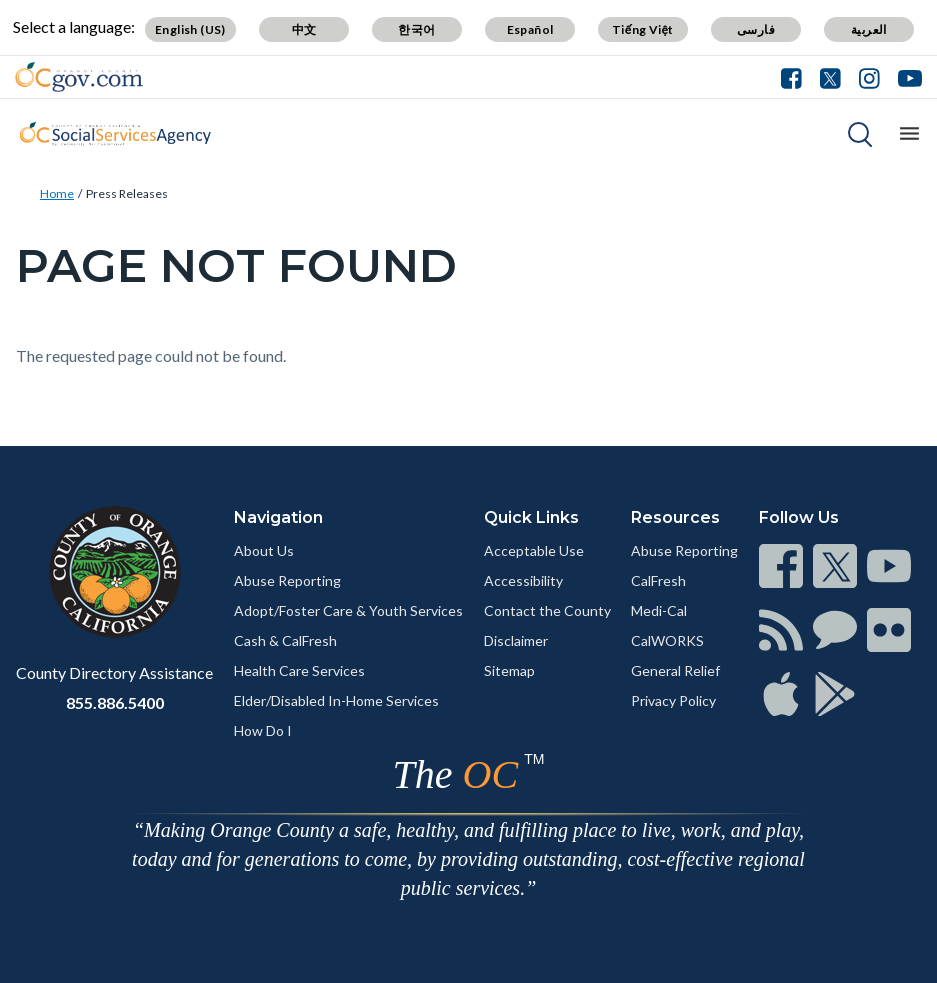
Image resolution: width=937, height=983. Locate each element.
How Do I (263, 730)
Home (57, 193)
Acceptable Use (534, 550)
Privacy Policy (673, 700)
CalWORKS (667, 640)
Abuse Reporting (287, 580)
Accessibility (523, 580)
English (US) (190, 29)
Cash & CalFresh (285, 640)
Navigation (278, 517)
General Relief (675, 670)
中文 (304, 29)
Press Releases (127, 193)
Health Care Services (299, 670)
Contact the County (547, 610)
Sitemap (509, 670)
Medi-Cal (659, 610)
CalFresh (658, 580)
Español (530, 29)
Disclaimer (516, 640)
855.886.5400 (115, 702)
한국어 (416, 29)
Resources (675, 517)
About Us (264, 550)
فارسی (756, 29)
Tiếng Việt (643, 29)
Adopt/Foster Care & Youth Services (348, 610)
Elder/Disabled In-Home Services (336, 700)
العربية (869, 29)
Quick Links (531, 517)
